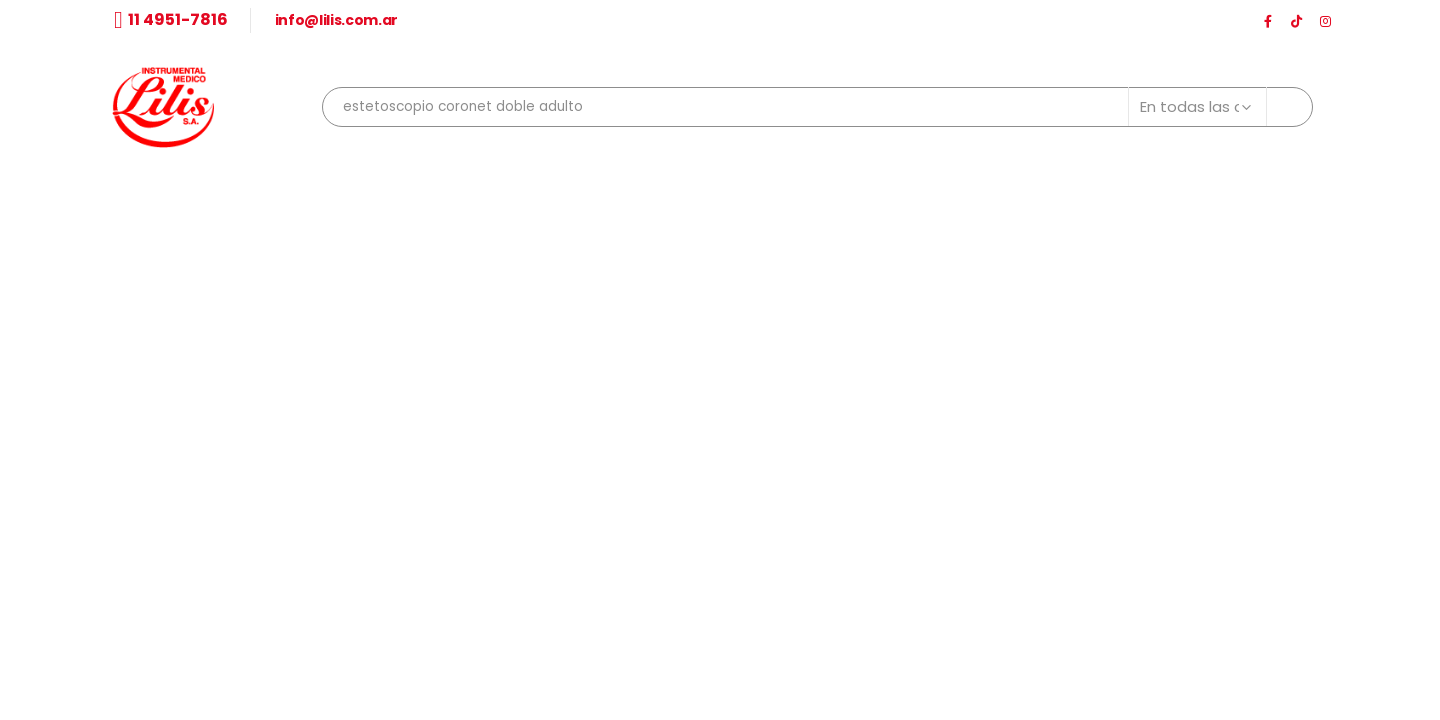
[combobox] (817, 107)
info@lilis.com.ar (336, 20)
